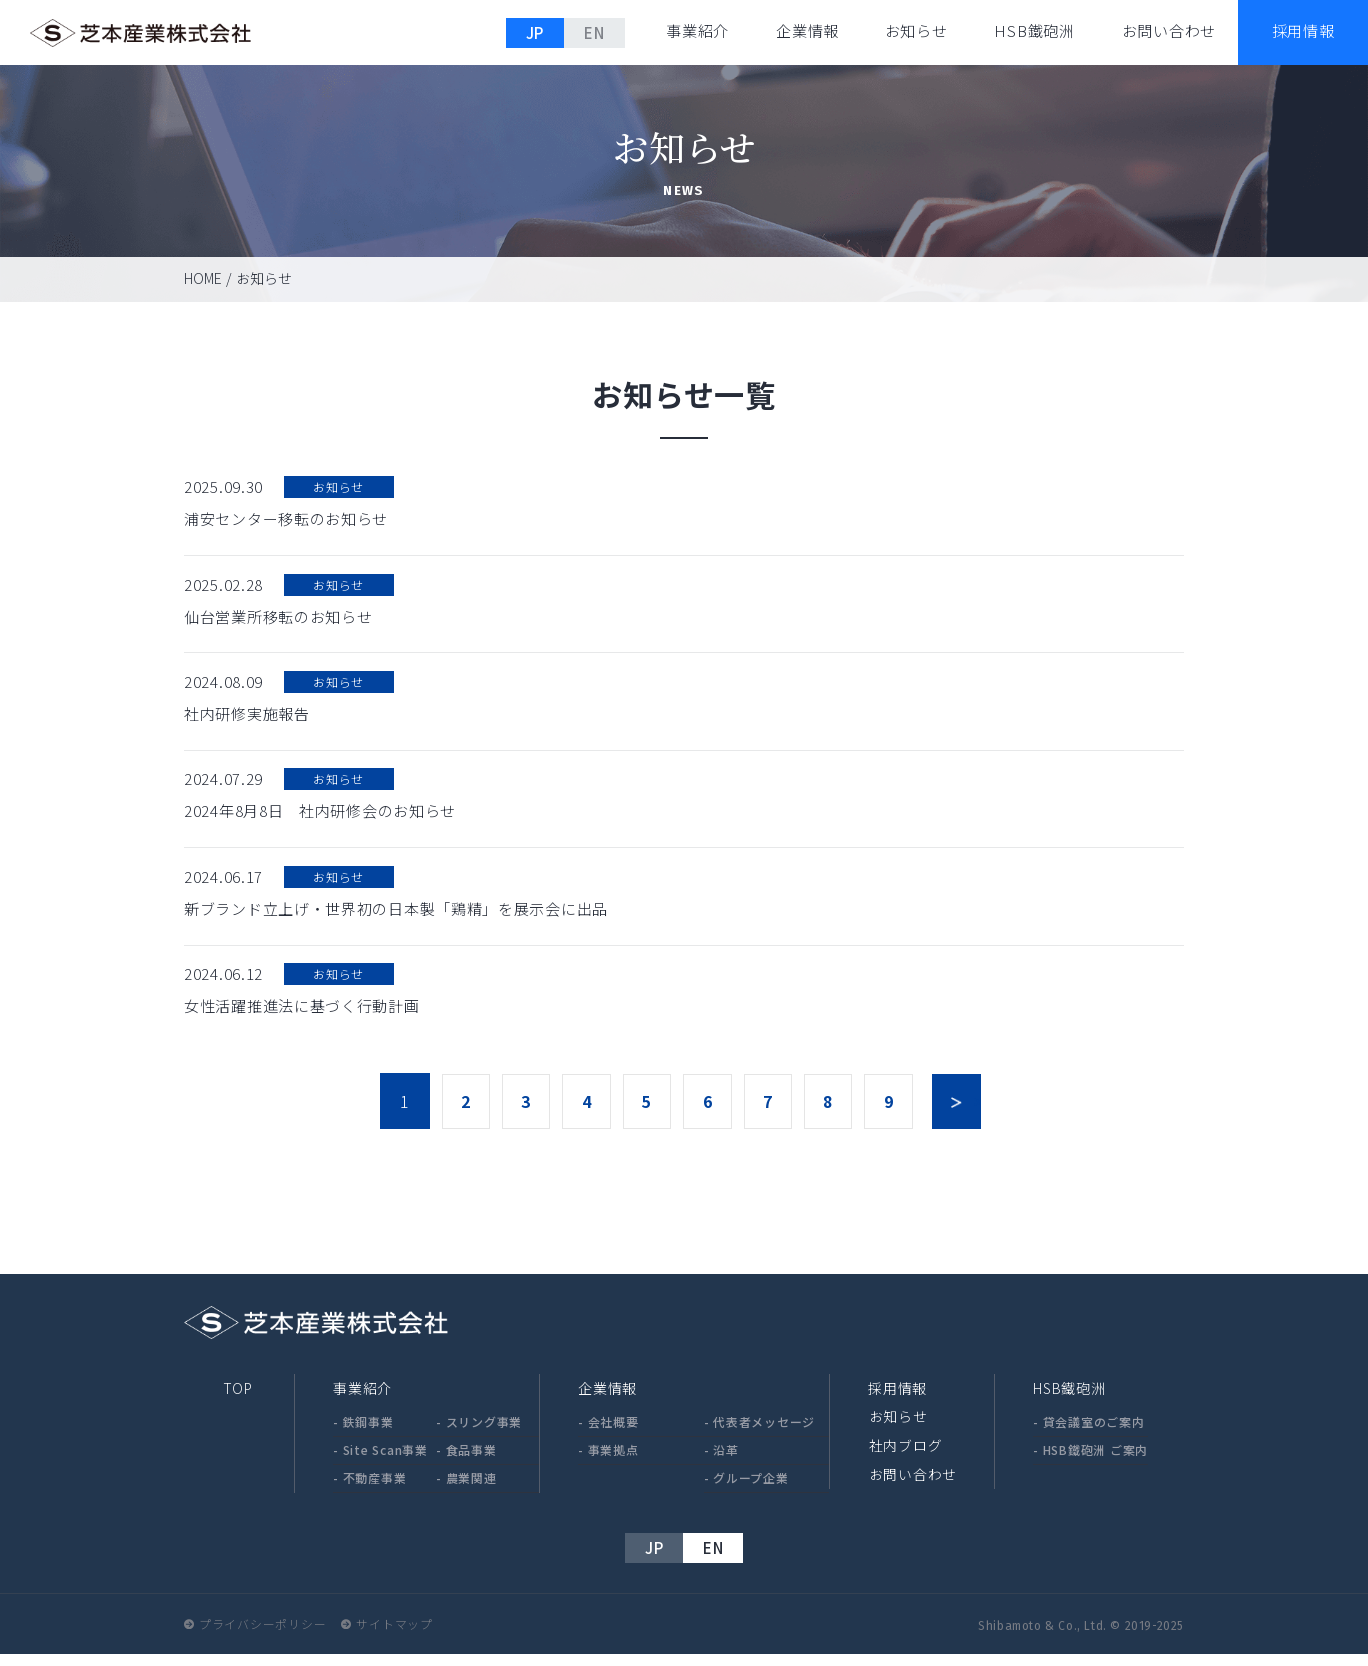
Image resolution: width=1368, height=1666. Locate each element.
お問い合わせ (1169, 30)
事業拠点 (613, 1461)
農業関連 (471, 1489)
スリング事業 (484, 1433)
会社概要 (613, 1433)
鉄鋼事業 (368, 1433)
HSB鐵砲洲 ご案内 (1096, 1461)
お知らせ (916, 30)
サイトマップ (395, 1635)
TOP (237, 1400)
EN (594, 32)
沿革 (726, 1461)
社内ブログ (905, 1456)
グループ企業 (751, 1489)
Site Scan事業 (385, 1461)
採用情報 (897, 1400)
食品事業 (471, 1461)
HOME (203, 278)
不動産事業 (375, 1489)
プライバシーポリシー (263, 1635)
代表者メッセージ (764, 1433)
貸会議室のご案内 (1094, 1433)
